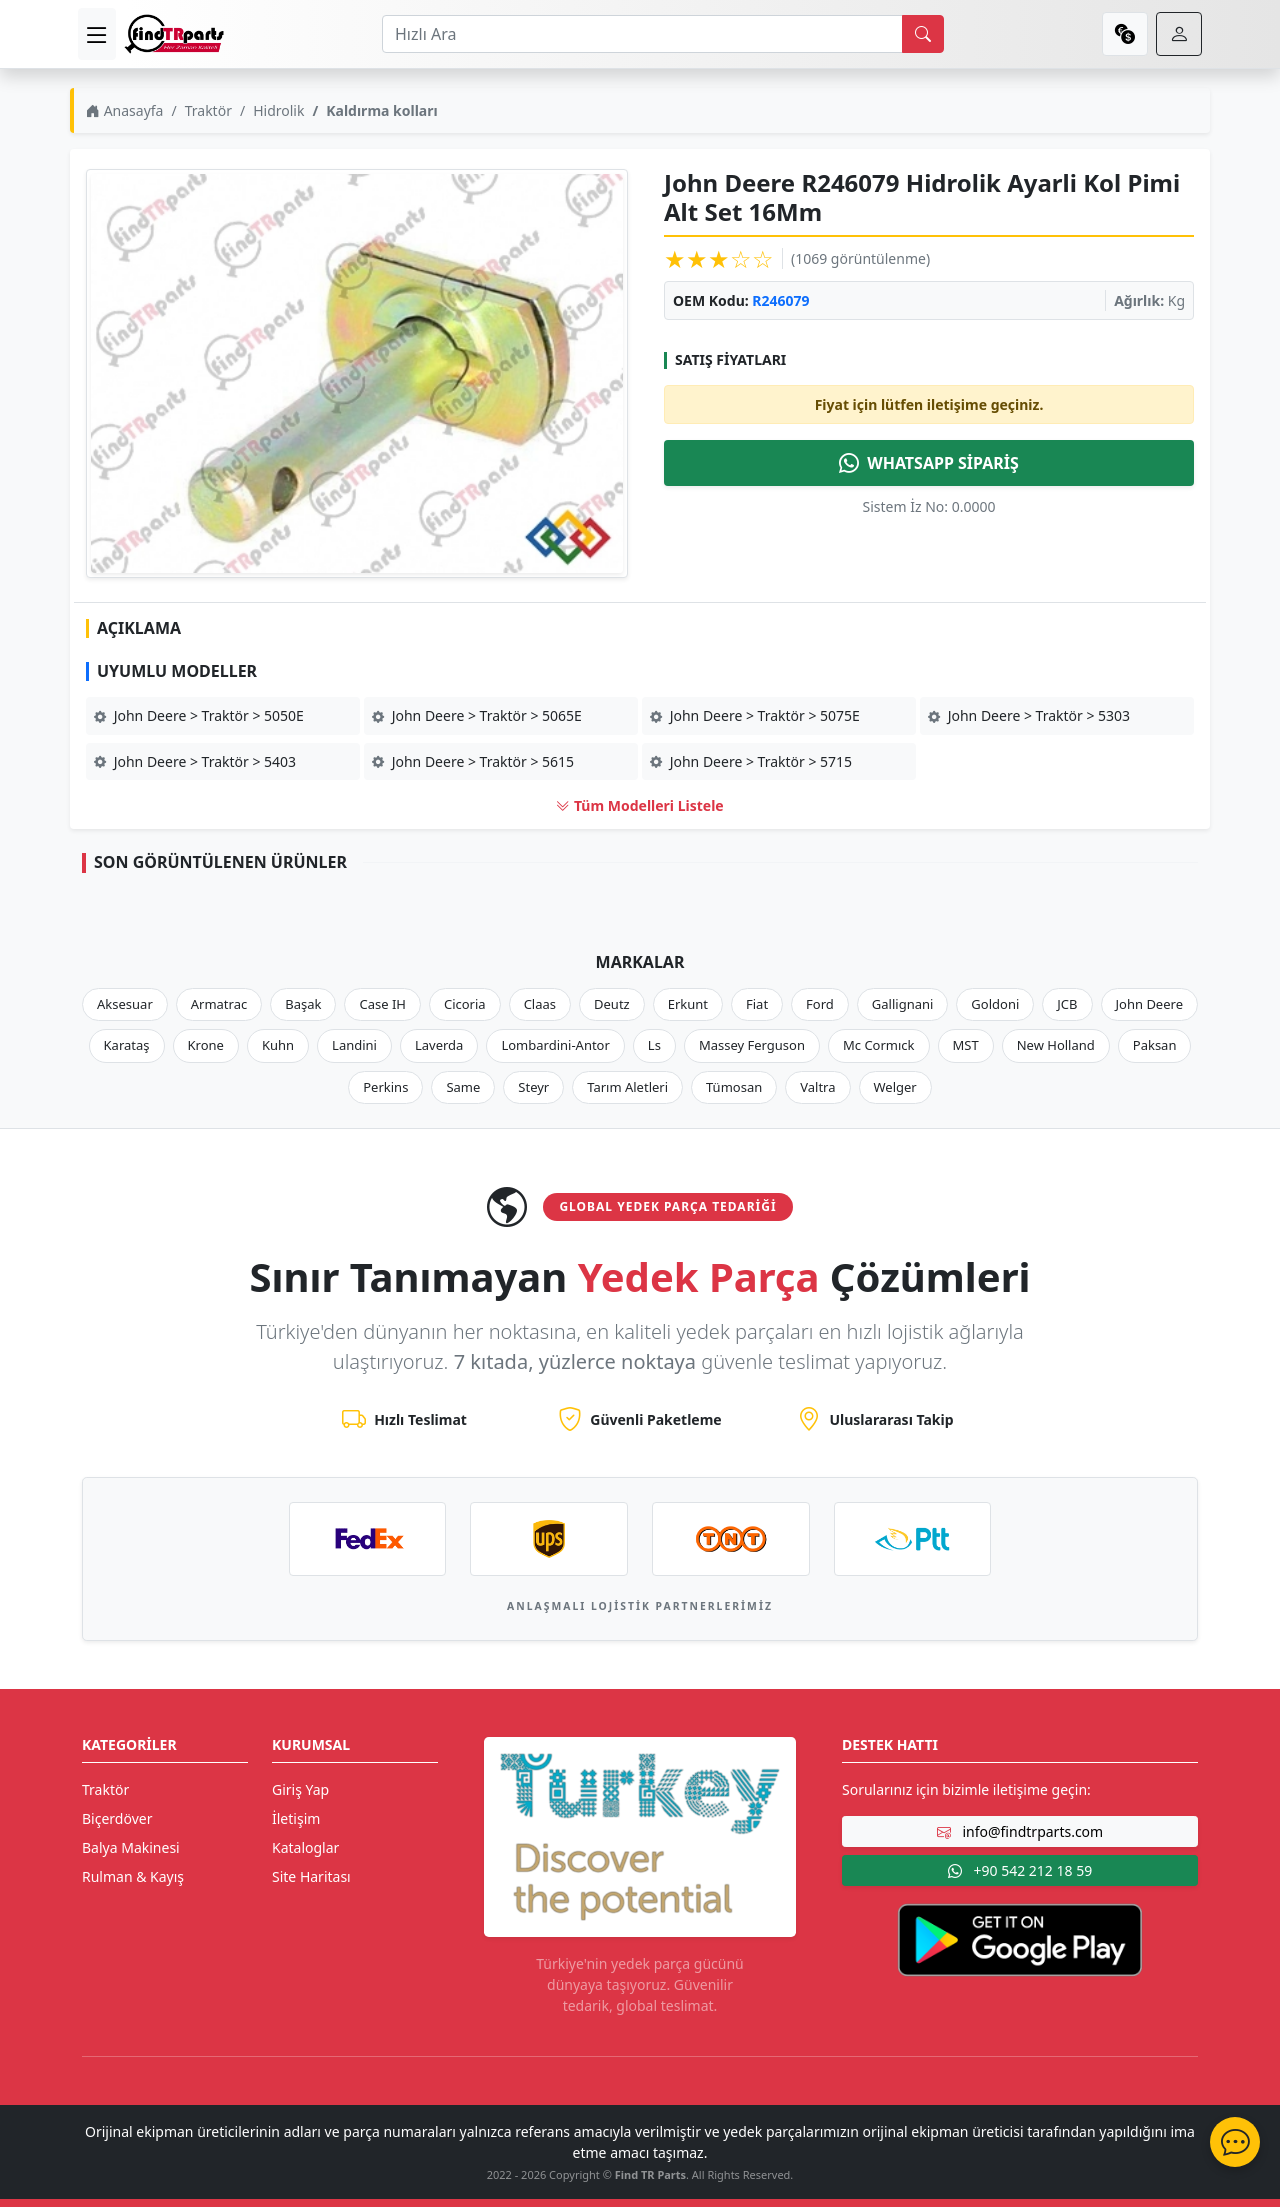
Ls (654, 1045)
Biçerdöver (117, 1818)
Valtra (817, 1087)
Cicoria (465, 1004)
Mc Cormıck (879, 1045)
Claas (540, 1004)
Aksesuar (125, 1004)
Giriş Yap (300, 1789)
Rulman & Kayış (133, 1876)
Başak (303, 1004)
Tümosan (734, 1087)
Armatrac (219, 1004)
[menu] (97, 34)
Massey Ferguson (752, 1045)
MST (966, 1045)
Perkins (385, 1087)
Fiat (757, 1004)
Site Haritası (311, 1876)
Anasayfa (124, 110)
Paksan (1155, 1045)
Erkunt (688, 1004)
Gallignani (903, 1004)
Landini (354, 1045)
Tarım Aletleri (627, 1087)
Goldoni (995, 1004)
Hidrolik (278, 110)
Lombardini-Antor (555, 1045)
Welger (895, 1087)
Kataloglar (305, 1847)
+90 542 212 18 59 (1020, 1870)
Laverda (439, 1045)
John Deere (1149, 1004)
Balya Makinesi (131, 1847)
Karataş (127, 1045)
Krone (206, 1045)
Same (463, 1087)
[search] (923, 34)
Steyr (533, 1087)
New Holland (1056, 1045)
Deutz (612, 1004)
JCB (1067, 1004)
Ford (820, 1004)
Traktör (208, 110)
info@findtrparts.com (1020, 1831)
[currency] (1125, 34)
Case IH (382, 1004)
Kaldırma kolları (381, 110)
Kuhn (278, 1045)
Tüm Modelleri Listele (639, 805)
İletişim (296, 1818)
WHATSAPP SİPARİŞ (929, 463)
